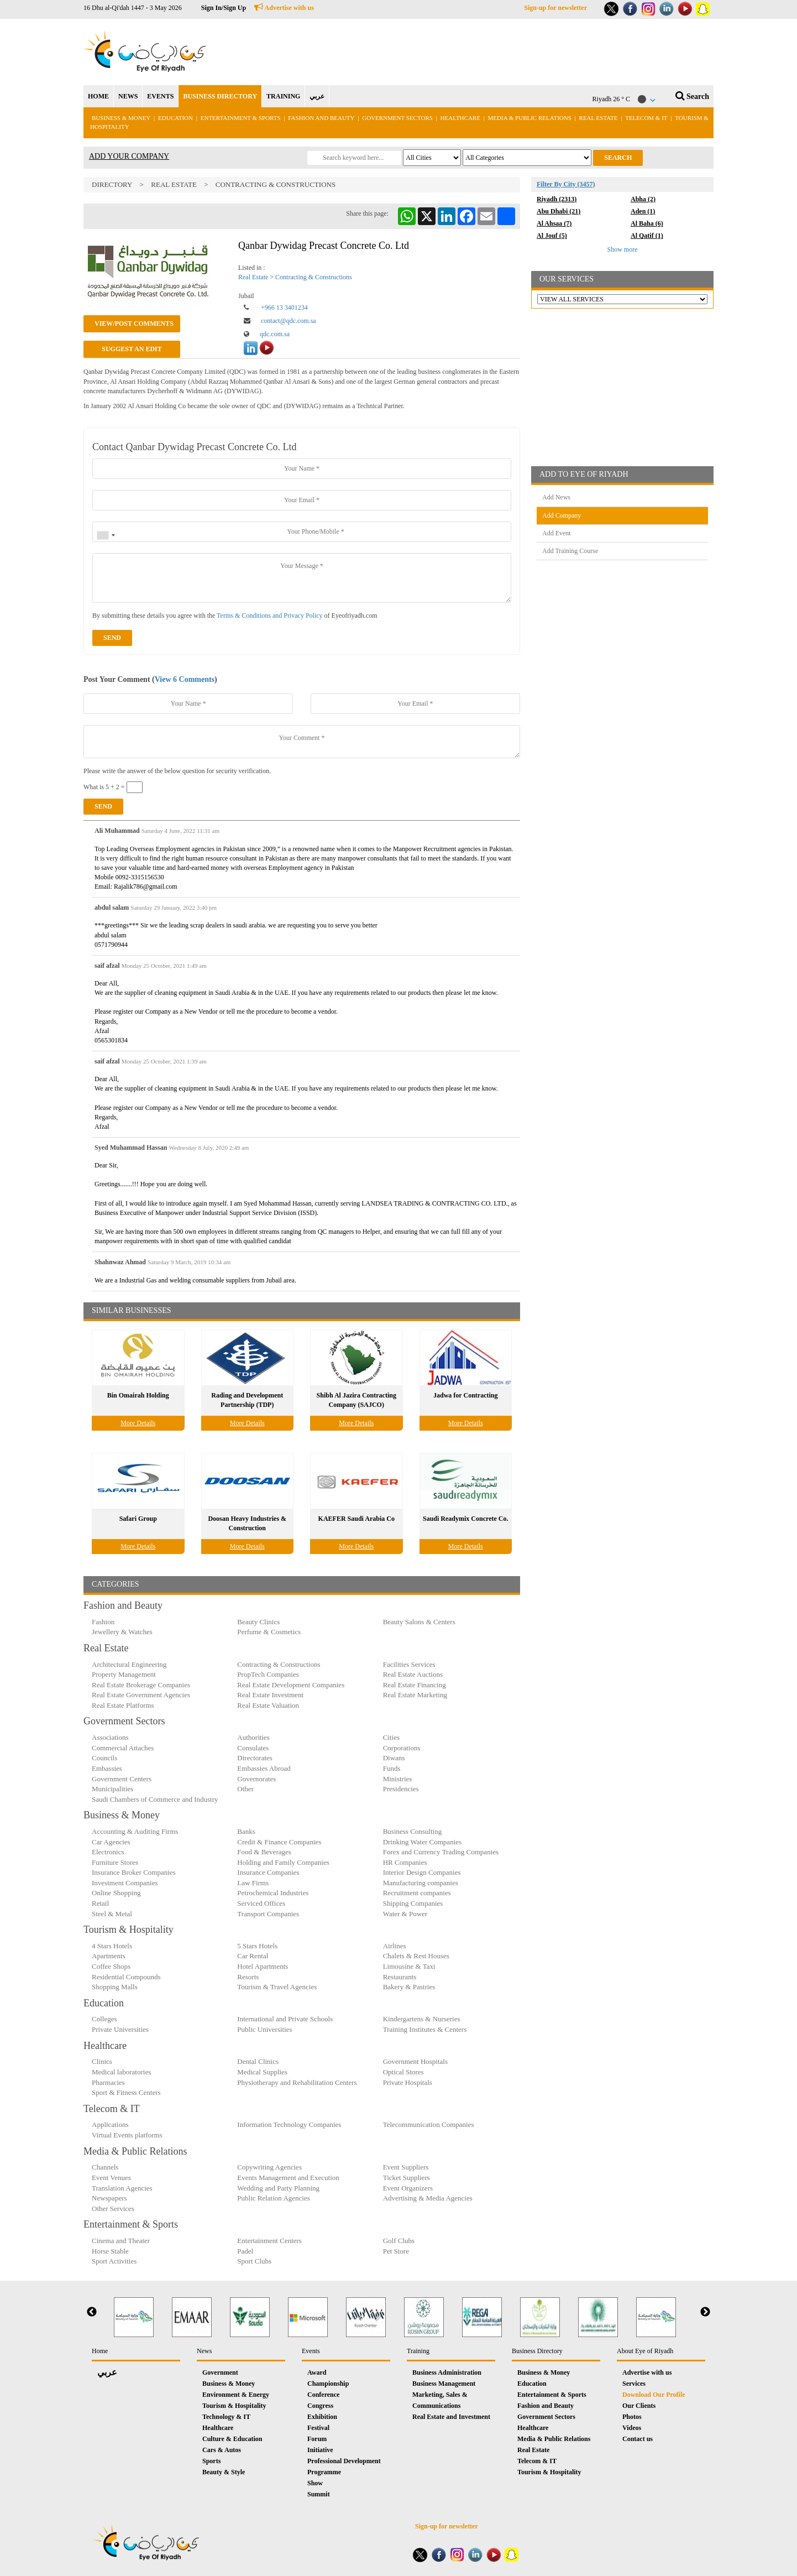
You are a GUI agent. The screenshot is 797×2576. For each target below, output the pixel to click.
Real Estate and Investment (451, 2417)
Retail (100, 1903)
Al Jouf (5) (552, 235)
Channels (105, 2167)
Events (311, 2351)
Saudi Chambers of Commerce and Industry (155, 1799)
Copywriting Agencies (269, 2167)
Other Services (113, 2208)
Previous (91, 2312)
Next (705, 2312)
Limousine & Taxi (409, 1966)
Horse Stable (110, 2251)
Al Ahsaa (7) (554, 223)
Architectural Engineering (129, 1664)
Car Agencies (111, 1842)
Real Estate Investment (270, 1695)
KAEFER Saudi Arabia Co (356, 1518)
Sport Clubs (254, 2261)
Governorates (256, 1779)
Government (220, 2372)
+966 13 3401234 (284, 307)
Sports (211, 2461)
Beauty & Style (223, 2472)
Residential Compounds (126, 1977)
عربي (317, 96)
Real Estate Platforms (123, 1705)
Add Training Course (570, 551)
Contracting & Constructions (275, 184)
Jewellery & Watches (122, 1632)
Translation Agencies (122, 2188)
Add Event (556, 533)
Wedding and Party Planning (278, 2188)
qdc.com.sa (275, 334)
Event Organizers (408, 2188)
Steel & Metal (112, 1914)
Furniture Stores (115, 1862)
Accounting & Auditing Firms (135, 1831)
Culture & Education (232, 2439)
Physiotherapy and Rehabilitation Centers (296, 2082)
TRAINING (283, 96)
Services (634, 2383)
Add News (556, 497)
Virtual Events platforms (127, 2135)
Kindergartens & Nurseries (421, 2019)
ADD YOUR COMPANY (129, 156)
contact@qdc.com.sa (288, 321)
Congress (320, 2406)
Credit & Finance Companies (279, 1842)
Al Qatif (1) (647, 235)
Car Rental (252, 1956)
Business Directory (537, 2351)
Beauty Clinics (258, 1622)
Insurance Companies (268, 1872)
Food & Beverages (264, 1852)
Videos (631, 2428)
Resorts (248, 1977)
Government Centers (121, 1779)
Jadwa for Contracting (465, 1395)
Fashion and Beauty (321, 117)
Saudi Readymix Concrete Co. (465, 1518)
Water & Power (405, 1914)
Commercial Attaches (123, 1748)
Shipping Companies (413, 1903)
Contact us (637, 2439)
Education (175, 117)
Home (100, 2351)
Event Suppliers (406, 2167)
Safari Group (138, 1518)
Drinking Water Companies (422, 1842)
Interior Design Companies (422, 1872)
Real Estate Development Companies (290, 1685)
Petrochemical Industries (272, 1893)
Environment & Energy (235, 2394)
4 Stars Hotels (112, 1946)
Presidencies (401, 1789)
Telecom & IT (646, 117)
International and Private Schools (285, 2019)
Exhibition (322, 2417)
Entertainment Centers (269, 2240)
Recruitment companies (417, 1893)
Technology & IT (226, 2417)
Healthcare (460, 117)
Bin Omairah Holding (138, 1395)
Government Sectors (398, 117)
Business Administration (446, 2372)
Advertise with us (284, 8)
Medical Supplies (262, 2072)
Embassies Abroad (263, 1768)
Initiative (320, 2450)
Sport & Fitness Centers (126, 2092)
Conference (323, 2394)
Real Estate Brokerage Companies (141, 1685)
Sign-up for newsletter (555, 8)
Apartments (108, 1956)
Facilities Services (409, 1664)
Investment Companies (125, 1883)
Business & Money (121, 117)
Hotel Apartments (262, 1966)
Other (245, 1789)
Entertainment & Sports (241, 117)
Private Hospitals (407, 2082)
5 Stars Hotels (257, 1946)
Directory (112, 184)
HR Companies (405, 1862)
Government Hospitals (415, 2061)
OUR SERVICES (566, 279)
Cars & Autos (221, 2450)
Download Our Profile (653, 2394)
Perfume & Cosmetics (269, 1632)
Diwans (394, 1758)
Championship (328, 2383)
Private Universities (120, 2029)
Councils (104, 1758)
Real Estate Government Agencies (141, 1695)
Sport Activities (114, 2261)
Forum (317, 2439)
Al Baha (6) (647, 223)
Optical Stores (403, 2072)
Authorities (253, 1737)
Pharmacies (108, 2082)
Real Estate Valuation (268, 1705)
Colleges (104, 2019)
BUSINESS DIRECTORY (220, 96)
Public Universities (264, 2029)
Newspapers (109, 2198)
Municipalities (112, 1789)
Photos (632, 2417)
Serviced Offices (261, 1903)
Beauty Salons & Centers (419, 1622)
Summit (318, 2494)
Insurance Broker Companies (134, 1872)
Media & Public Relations (529, 117)
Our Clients (639, 2406)
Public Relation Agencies (273, 2198)
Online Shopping (116, 1893)
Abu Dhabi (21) (558, 211)
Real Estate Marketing (415, 1695)
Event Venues (111, 2177)
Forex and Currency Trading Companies (441, 1852)
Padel (245, 2251)
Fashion (103, 1622)
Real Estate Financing (414, 1685)
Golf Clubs (399, 2240)
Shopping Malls (115, 1987)
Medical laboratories (121, 2072)
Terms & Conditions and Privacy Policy (269, 615)
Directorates (254, 1758)
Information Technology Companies (289, 2124)
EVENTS (160, 96)
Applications (110, 2124)
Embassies (107, 1768)
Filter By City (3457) (566, 184)
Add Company (561, 515)
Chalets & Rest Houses (416, 1956)
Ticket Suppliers (406, 2177)
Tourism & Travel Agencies (277, 1987)
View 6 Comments (184, 679)
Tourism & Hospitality (234, 2406)
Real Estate (599, 117)
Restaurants (400, 1977)
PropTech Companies (267, 1674)
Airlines (394, 1946)
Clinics (102, 2061)
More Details (137, 1423)
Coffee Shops (111, 1966)
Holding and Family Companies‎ (283, 1862)
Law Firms (253, 1883)
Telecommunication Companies (428, 2124)
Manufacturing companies (420, 1883)
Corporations (402, 1748)
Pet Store (396, 2251)
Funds (392, 1768)
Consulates (253, 1748)
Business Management (443, 2383)
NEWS (128, 96)
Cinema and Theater (121, 2240)
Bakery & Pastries (409, 1987)
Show (315, 2483)
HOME (98, 96)
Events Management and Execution (288, 2177)
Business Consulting (412, 1831)
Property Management (124, 1674)
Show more (622, 249)
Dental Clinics (258, 2061)
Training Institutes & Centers (425, 2029)
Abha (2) (643, 199)
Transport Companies (268, 1914)
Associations (110, 1737)
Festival (318, 2428)
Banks (246, 1831)
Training (418, 2351)
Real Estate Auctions (413, 1674)
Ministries (397, 1779)
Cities (391, 1737)
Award (316, 2372)
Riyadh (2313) (556, 199)
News (204, 2351)
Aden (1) (643, 211)
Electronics (108, 1852)
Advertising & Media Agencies (428, 2198)
